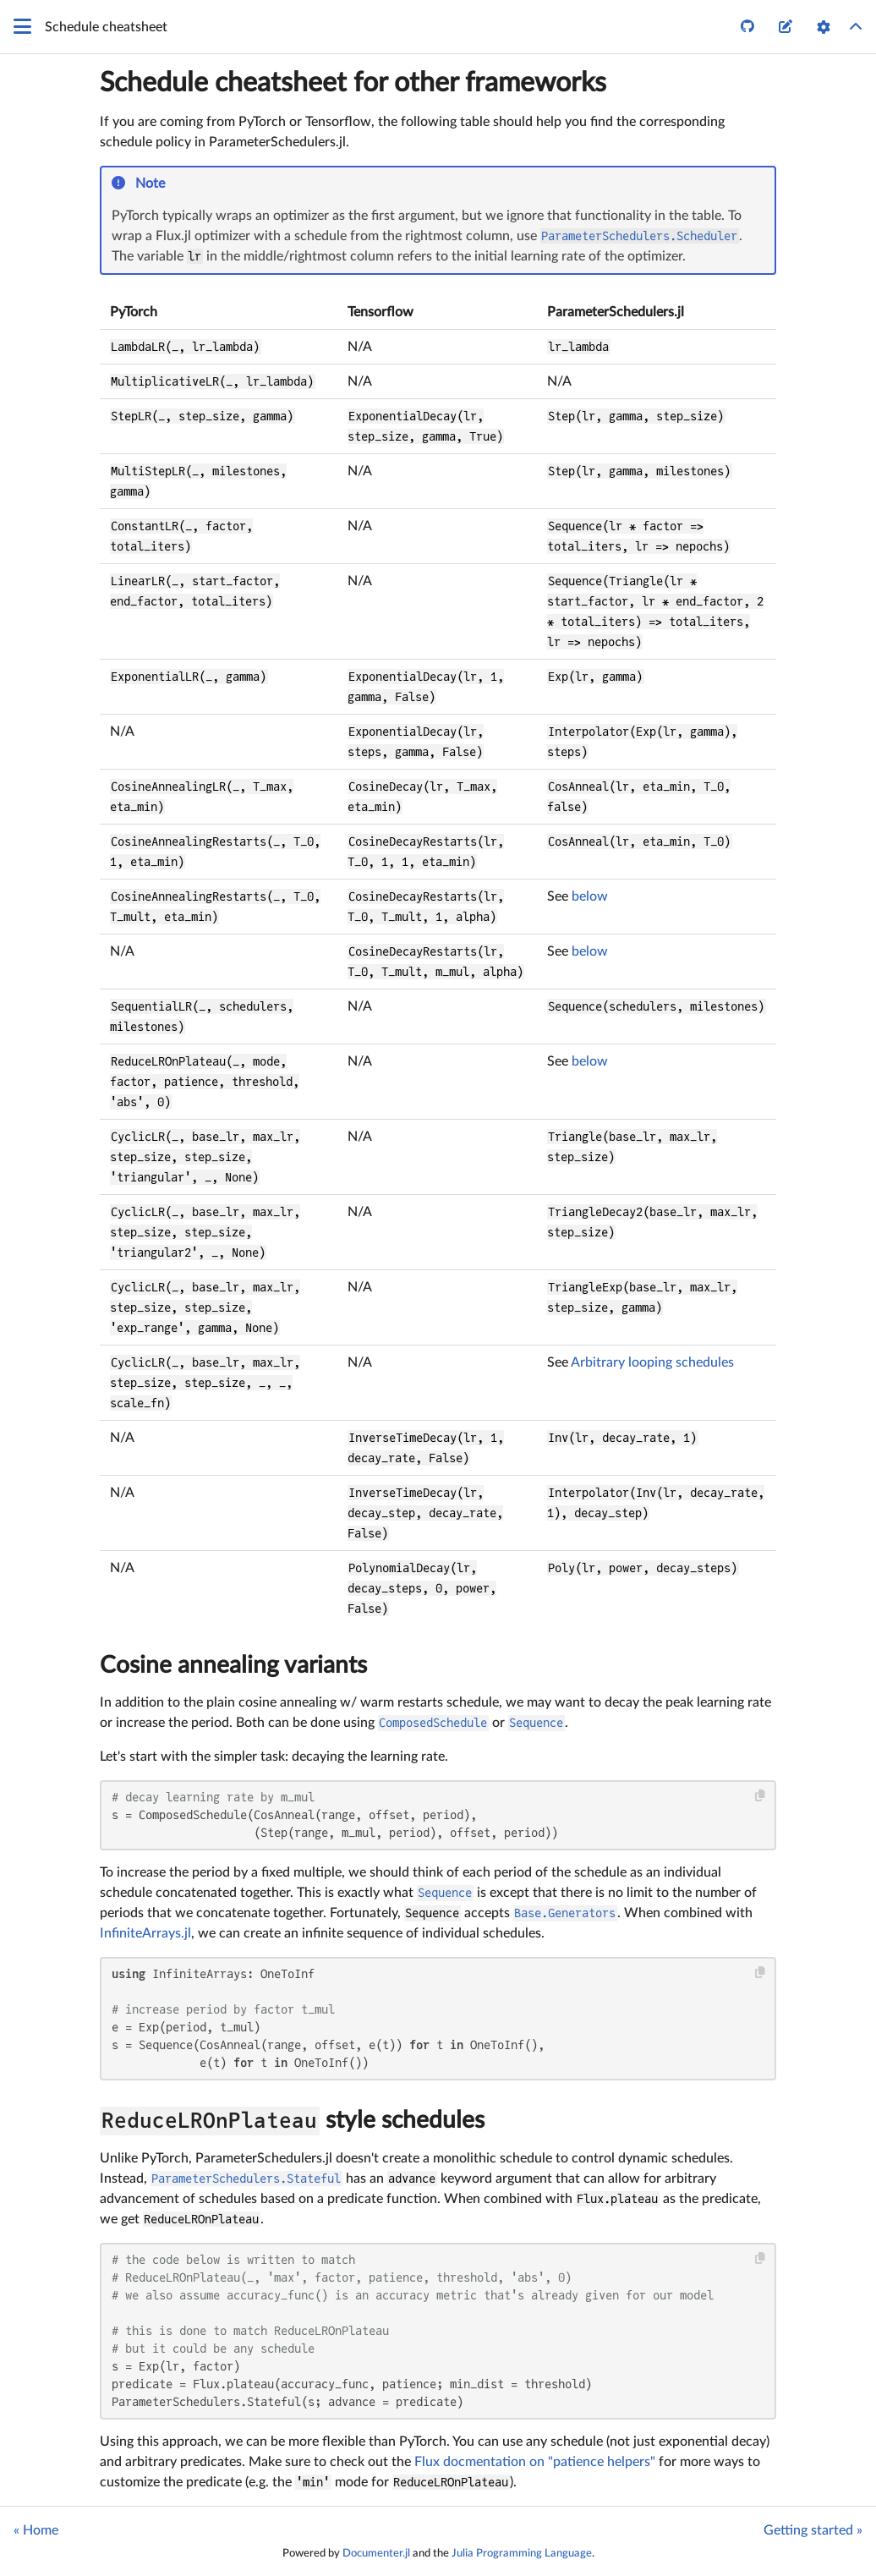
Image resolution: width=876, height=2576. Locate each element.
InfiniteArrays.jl (145, 1933)
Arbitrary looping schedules (652, 1362)
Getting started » (813, 2530)
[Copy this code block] (761, 1796)
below (590, 896)
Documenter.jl (376, 2553)
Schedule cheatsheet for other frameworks (353, 82)
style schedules (292, 2120)
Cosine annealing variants (233, 1665)
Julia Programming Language (522, 2553)
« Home (36, 2530)
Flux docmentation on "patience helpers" (534, 2462)
